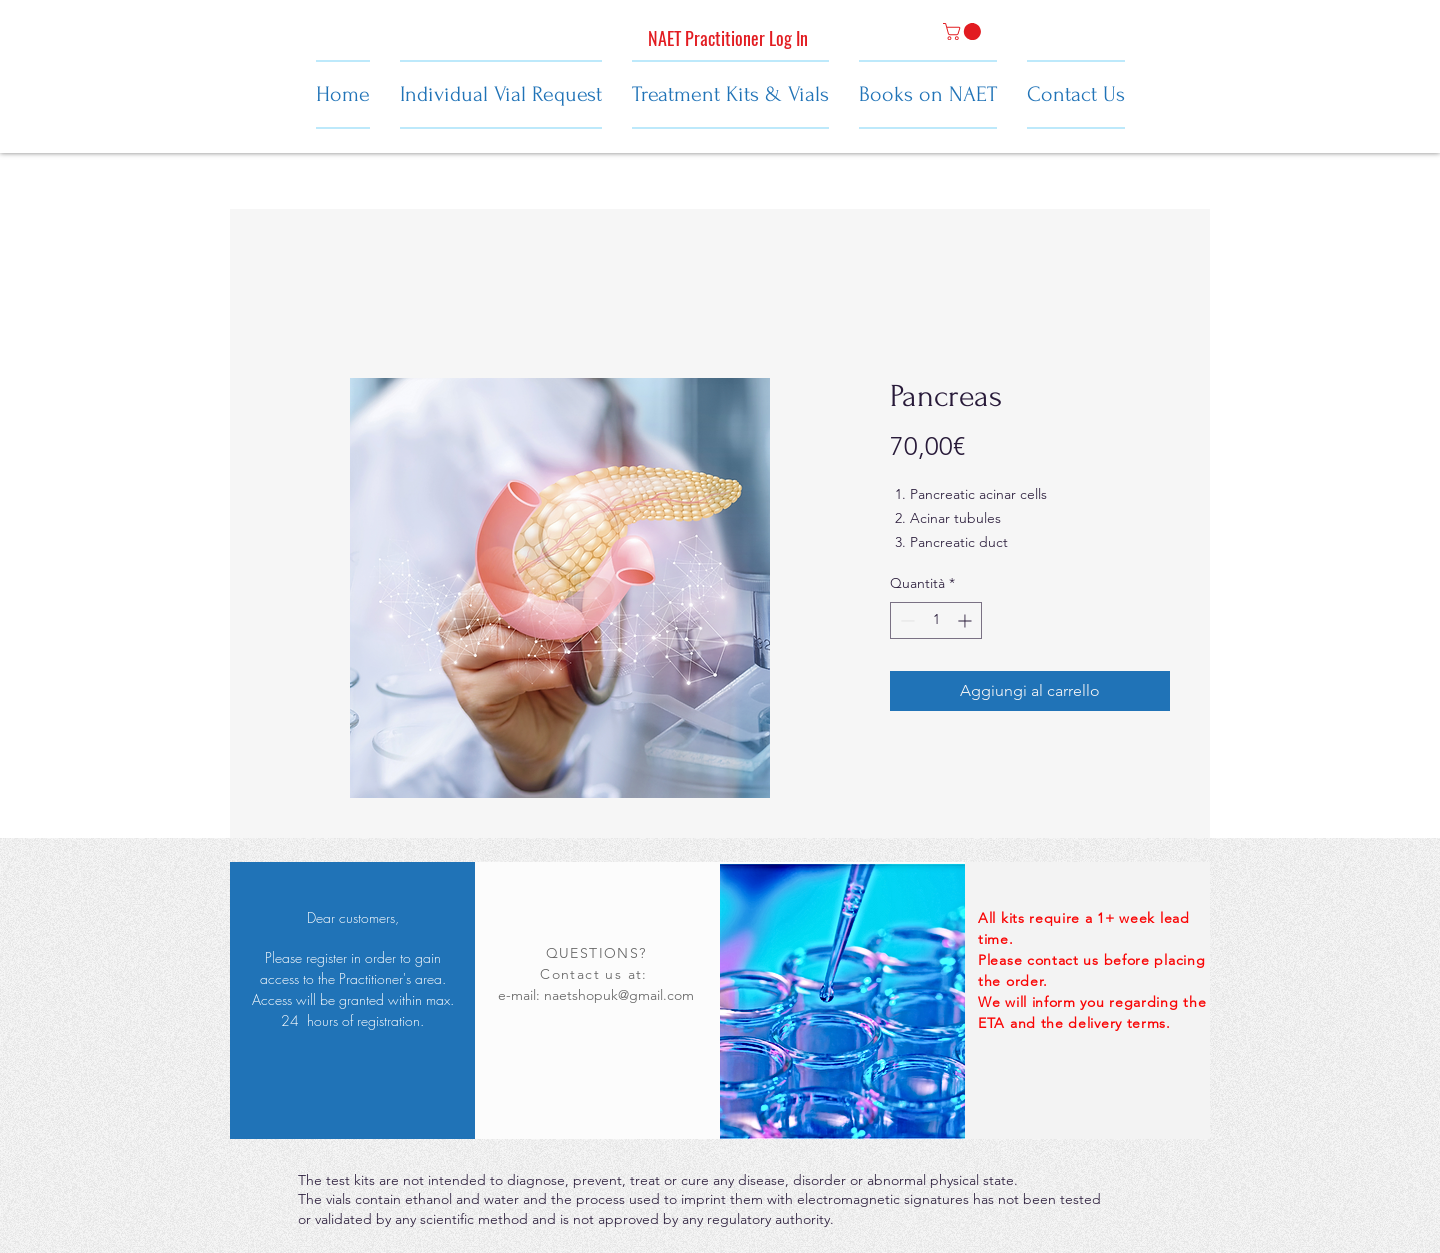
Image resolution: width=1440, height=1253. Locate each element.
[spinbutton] (936, 620)
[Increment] (966, 620)
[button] (964, 31)
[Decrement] (905, 620)
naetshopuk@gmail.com (619, 995)
